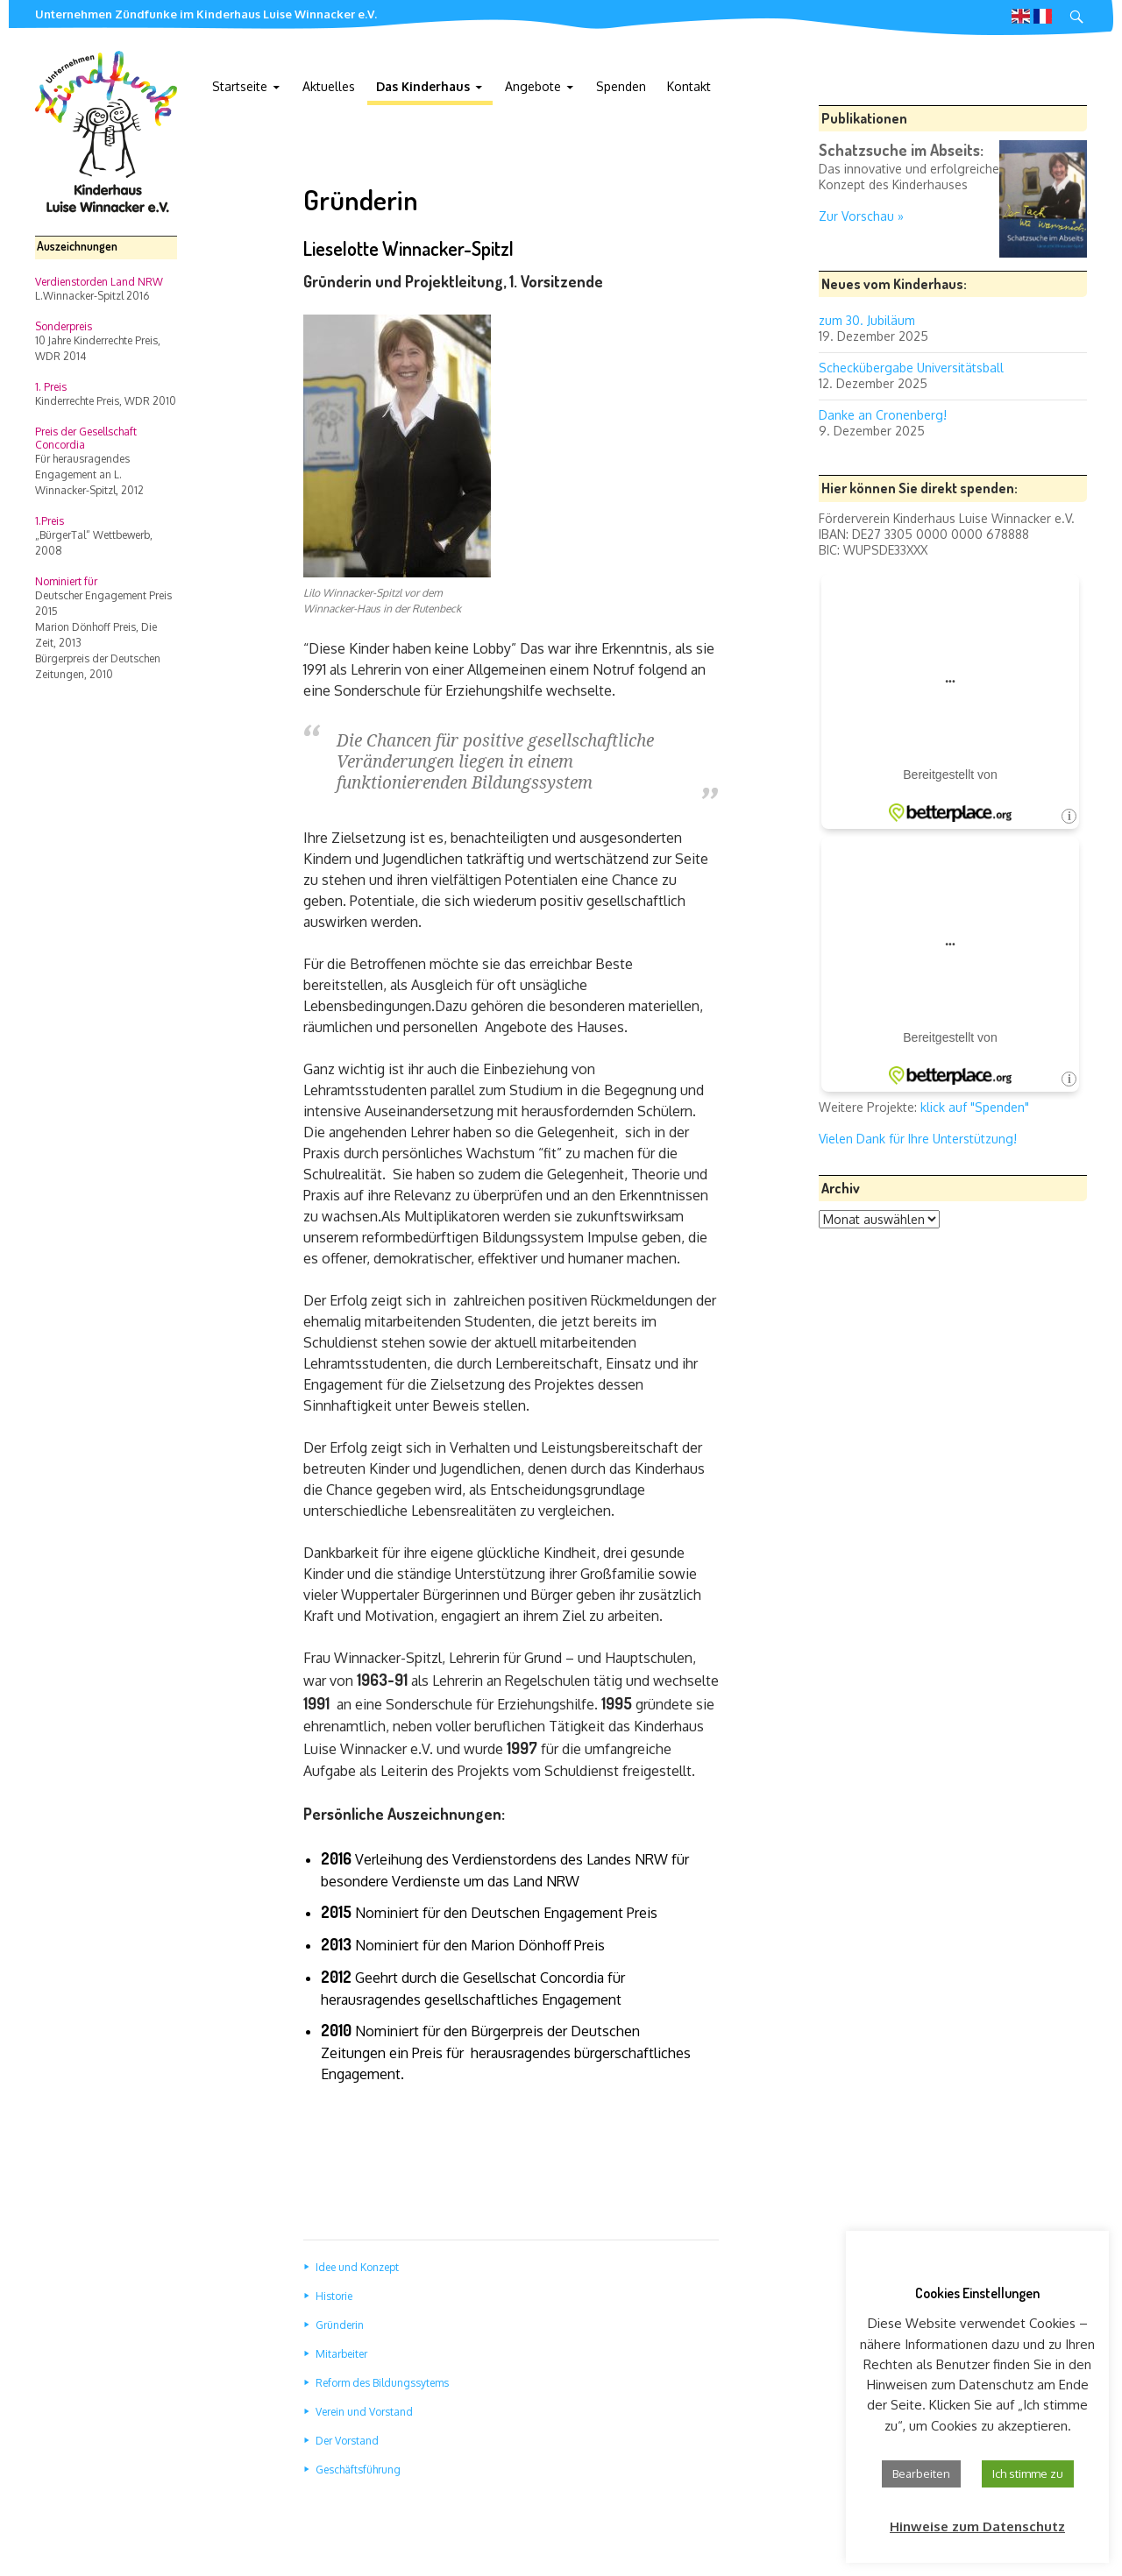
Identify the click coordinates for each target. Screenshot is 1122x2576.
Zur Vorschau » (861, 216)
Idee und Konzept (357, 2267)
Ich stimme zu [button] (1027, 2473)
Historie (334, 2296)
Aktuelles (328, 86)
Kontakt (689, 86)
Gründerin (340, 2325)
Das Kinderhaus (423, 86)
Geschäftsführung (358, 2469)
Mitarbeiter (341, 2353)
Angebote (533, 86)
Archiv (840, 1188)
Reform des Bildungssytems (382, 2382)
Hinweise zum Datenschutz (977, 2526)
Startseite (239, 86)
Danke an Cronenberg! (883, 414)
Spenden (621, 86)
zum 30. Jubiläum (867, 320)
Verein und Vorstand (364, 2411)
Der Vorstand (347, 2440)
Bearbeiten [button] (921, 2473)
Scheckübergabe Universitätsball (911, 367)
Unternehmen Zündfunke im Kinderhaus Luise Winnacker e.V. (206, 14)
